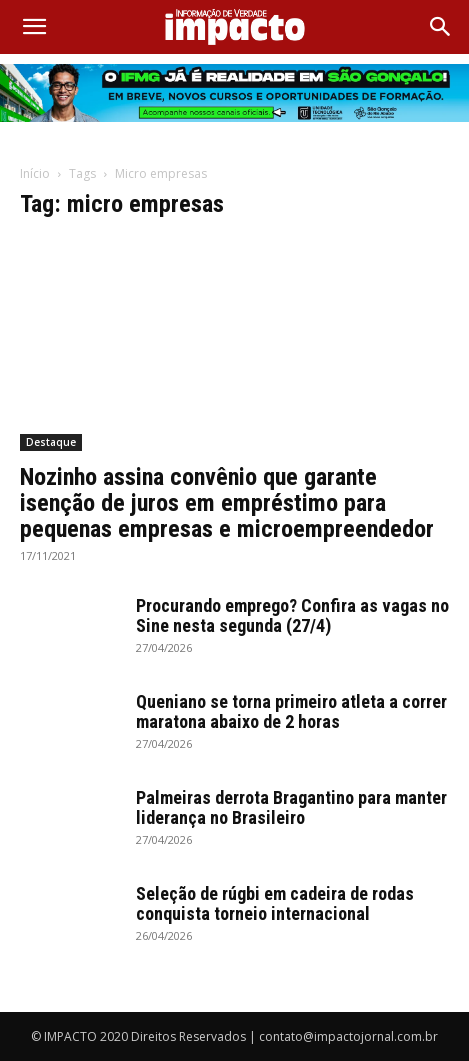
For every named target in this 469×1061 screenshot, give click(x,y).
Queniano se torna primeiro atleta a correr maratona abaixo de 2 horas (291, 711)
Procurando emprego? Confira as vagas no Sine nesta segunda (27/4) (292, 615)
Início (35, 173)
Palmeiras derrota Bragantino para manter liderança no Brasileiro (291, 807)
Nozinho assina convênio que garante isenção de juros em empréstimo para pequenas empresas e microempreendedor (227, 503)
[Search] (441, 27)
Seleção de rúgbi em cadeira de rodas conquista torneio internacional (275, 903)
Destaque (51, 442)
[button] (34, 27)
